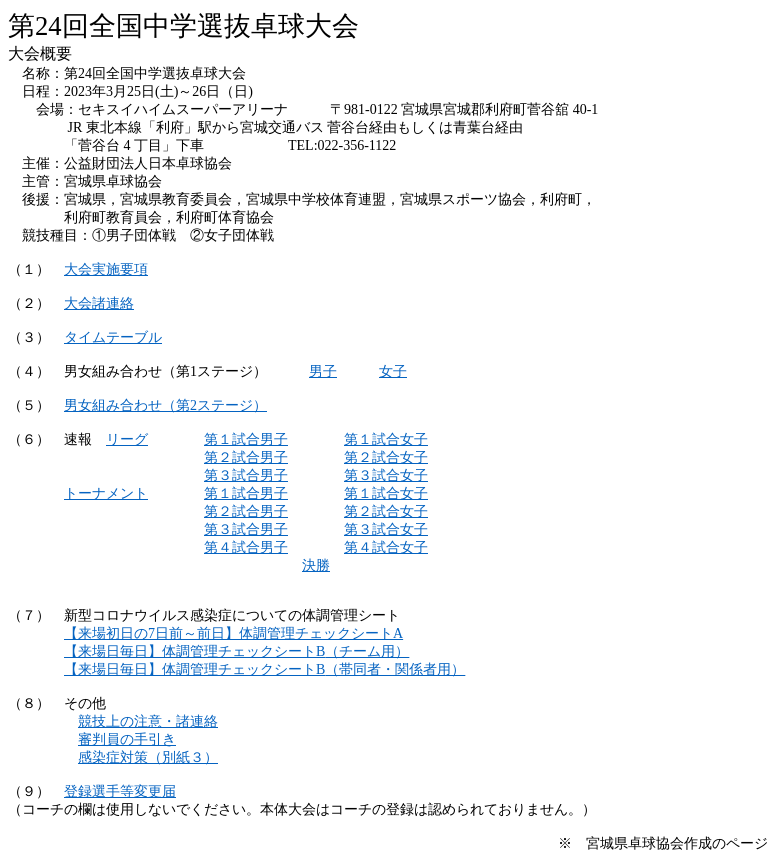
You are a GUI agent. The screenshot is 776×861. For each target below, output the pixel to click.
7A (233, 633)
